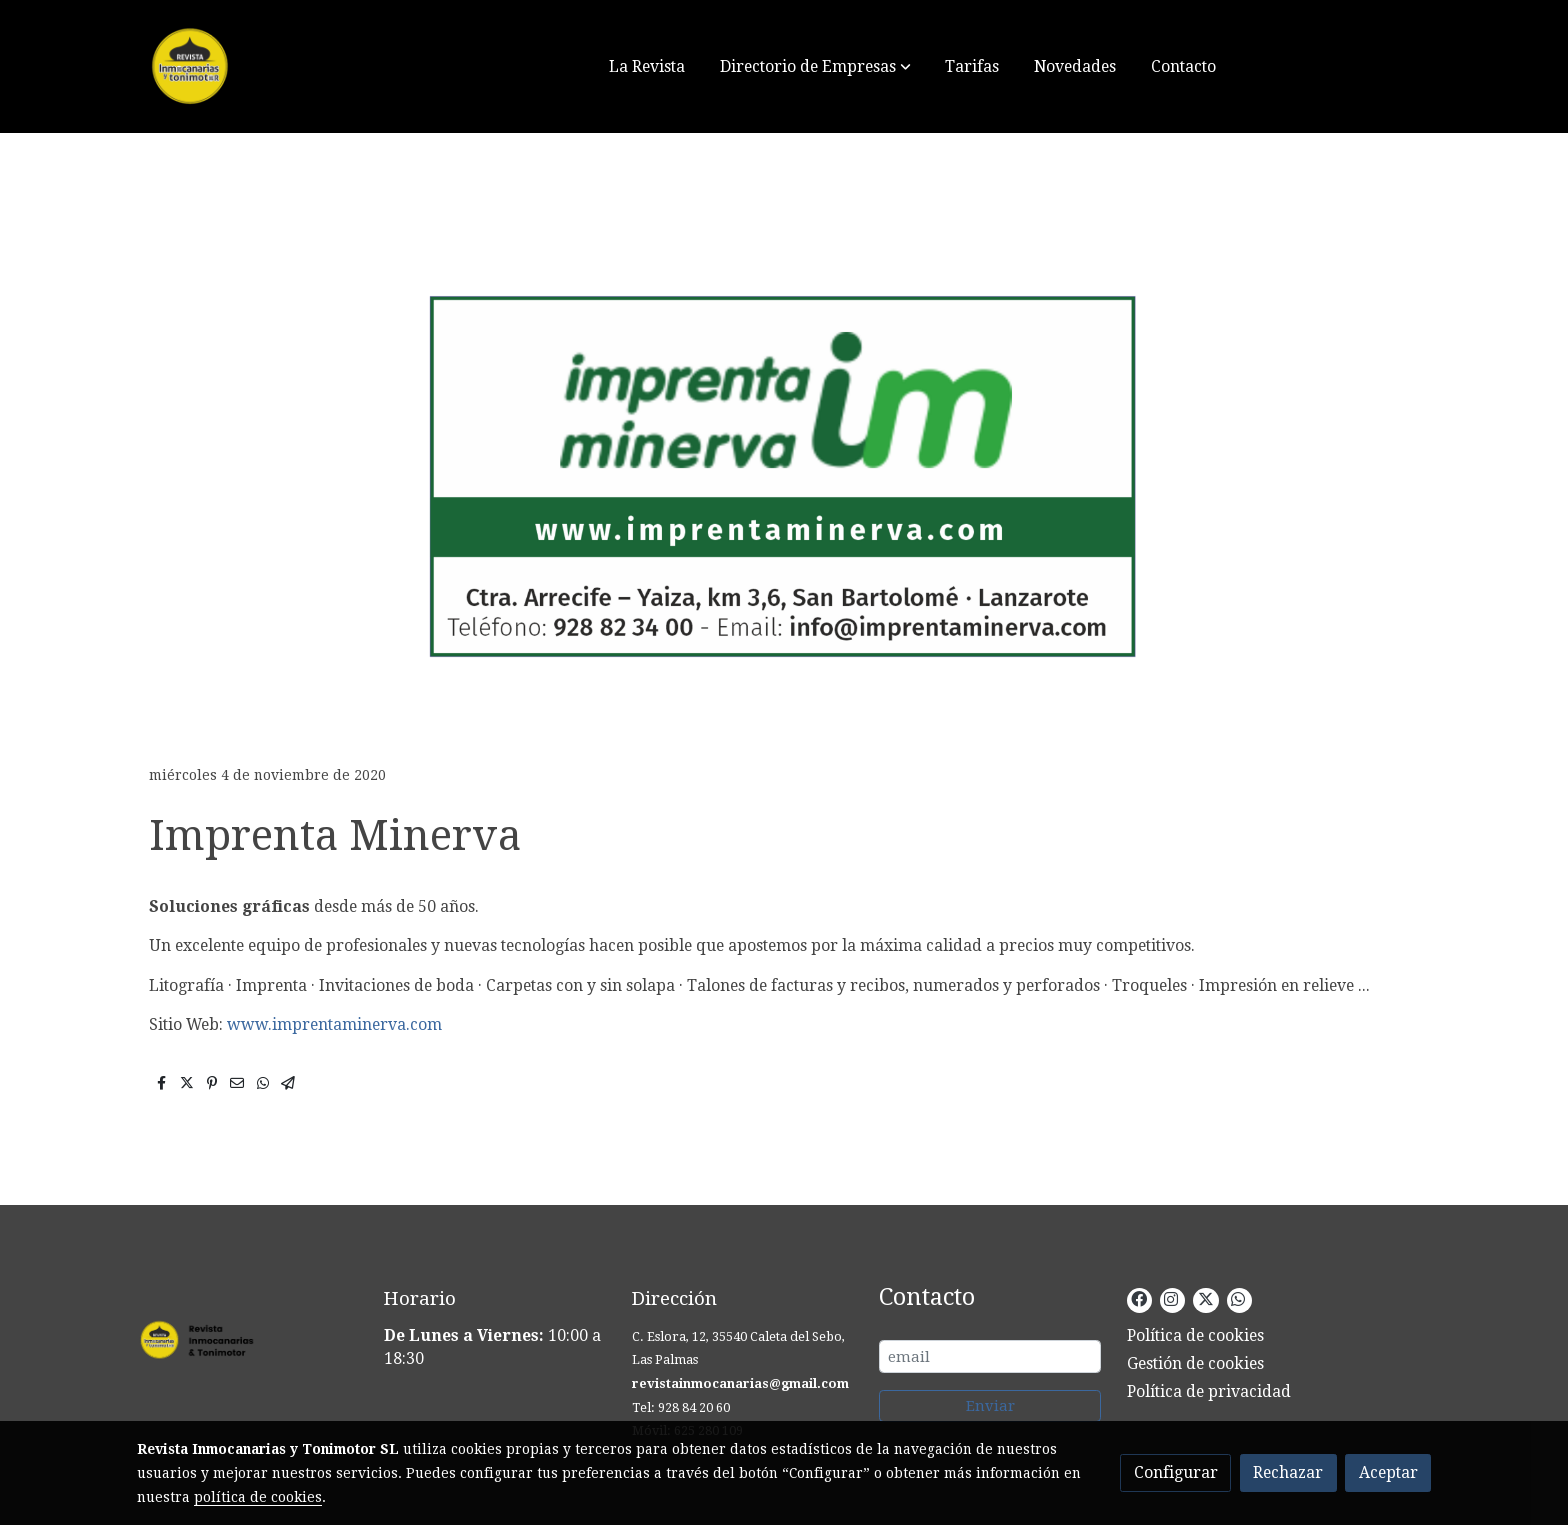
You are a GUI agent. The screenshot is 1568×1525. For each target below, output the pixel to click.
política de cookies (258, 1497)
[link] (265, 66)
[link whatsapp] (1238, 1298)
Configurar (1176, 1472)
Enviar (990, 1406)
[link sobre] (248, 1344)
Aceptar (1388, 1472)
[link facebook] (1139, 1298)
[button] (815, 66)
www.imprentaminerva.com (334, 1024)
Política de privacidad (1209, 1391)
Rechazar (1288, 1472)
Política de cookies (1195, 1335)
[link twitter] (1205, 1298)
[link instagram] (1171, 1298)
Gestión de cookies (1195, 1363)
